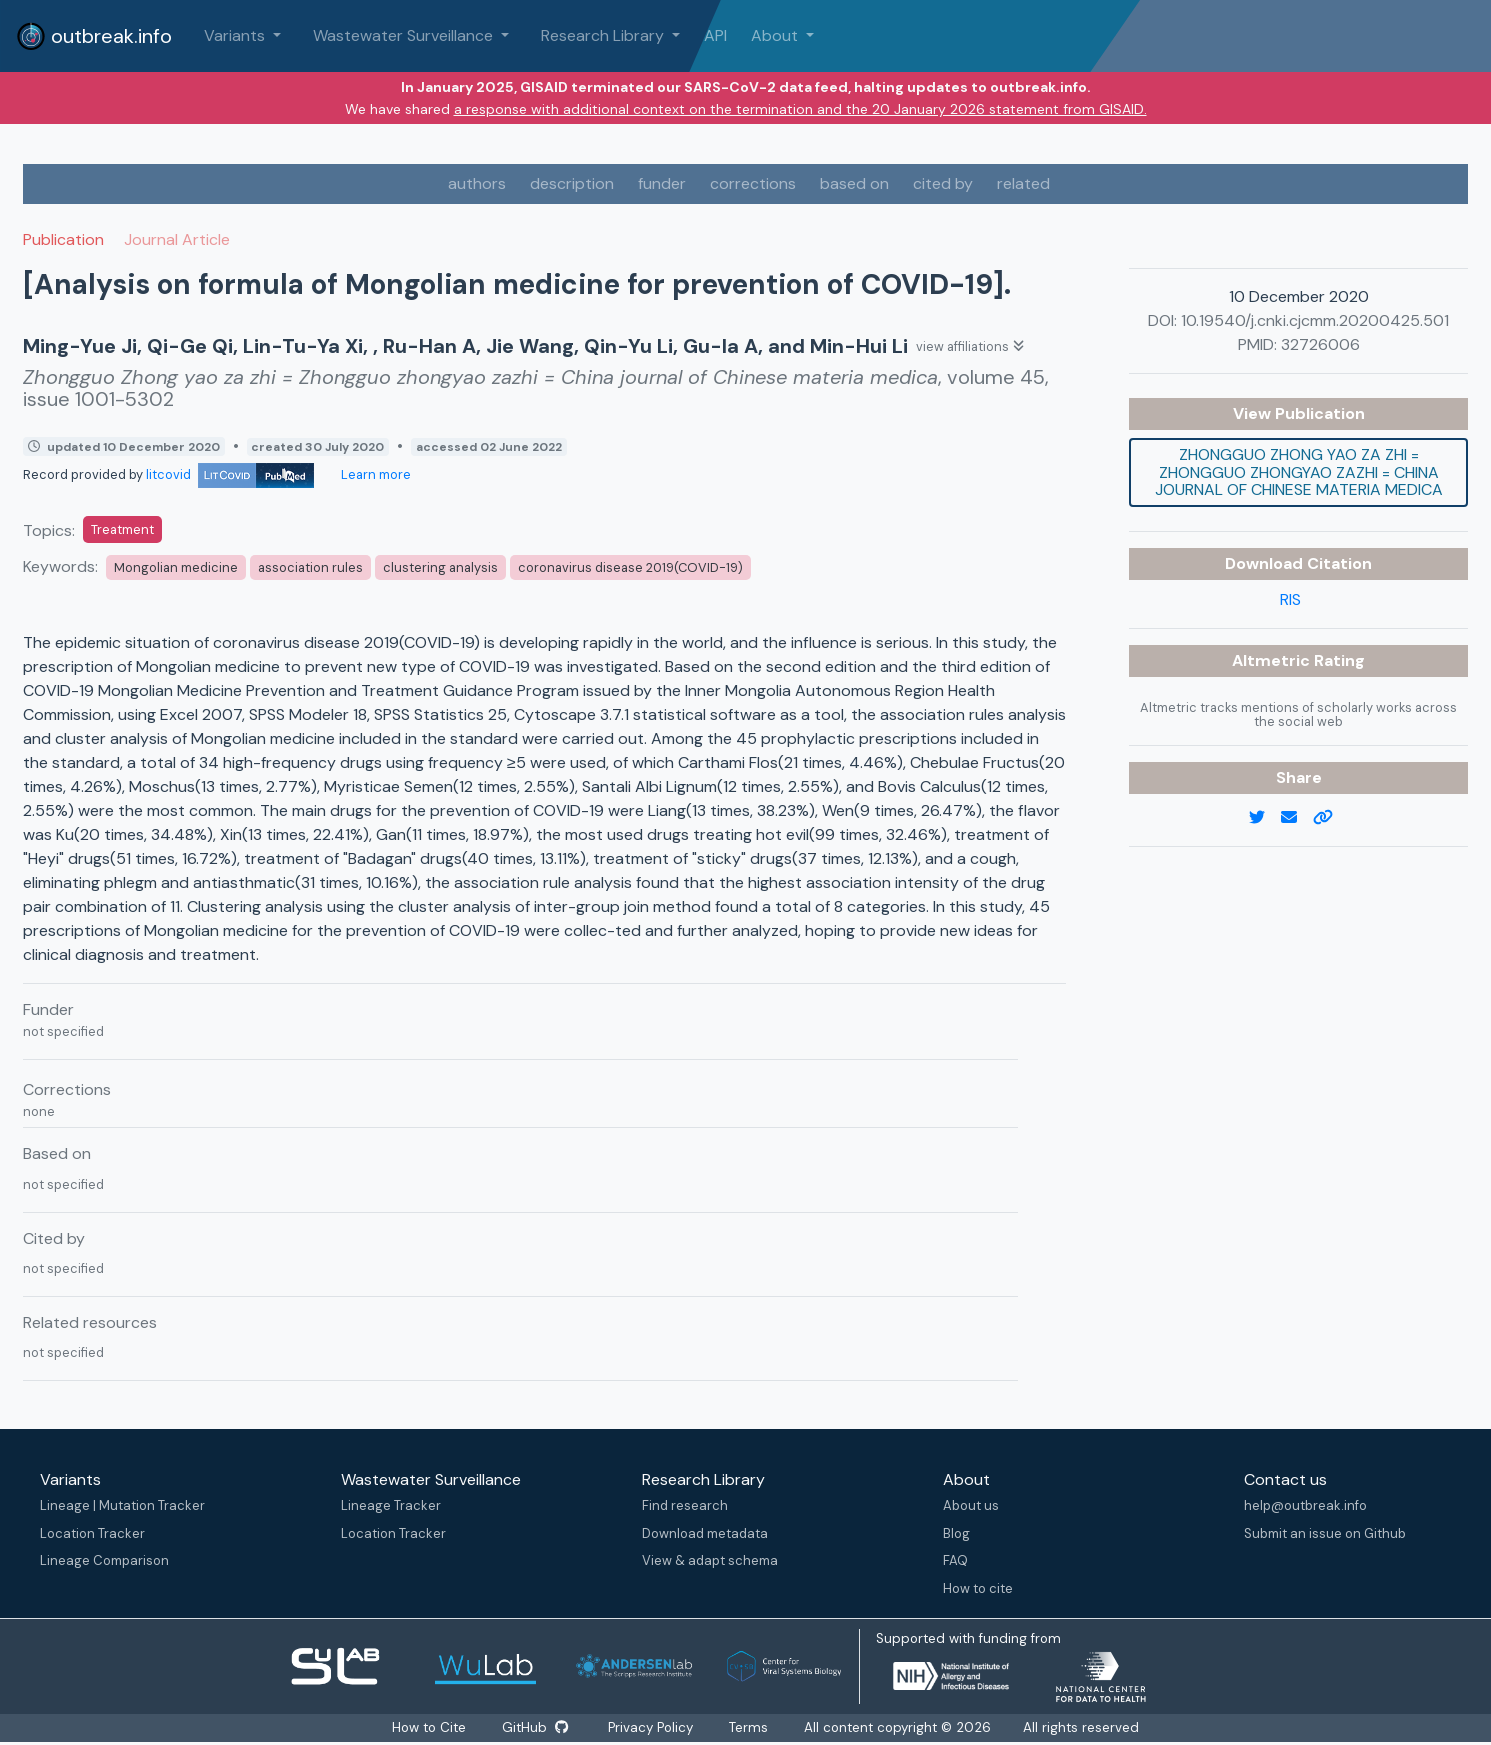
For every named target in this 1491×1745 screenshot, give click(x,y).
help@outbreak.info (1305, 1505)
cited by (943, 183)
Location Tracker (92, 1533)
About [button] (776, 35)
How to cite (978, 1588)
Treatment (122, 529)
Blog (956, 1533)
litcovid (230, 474)
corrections (753, 183)
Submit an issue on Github (1325, 1533)
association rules (310, 567)
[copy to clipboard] (1331, 818)
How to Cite (430, 1727)
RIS (1290, 599)
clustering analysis (440, 567)
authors (477, 183)
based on (854, 183)
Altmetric (1273, 660)
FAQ (955, 1560)
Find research (685, 1505)
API (715, 35)
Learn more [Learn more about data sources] (374, 474)
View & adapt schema (710, 1560)
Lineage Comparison (104, 1560)
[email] (1297, 818)
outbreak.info (94, 36)
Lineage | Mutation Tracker (122, 1505)
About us (971, 1505)
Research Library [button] (604, 35)
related (1023, 183)
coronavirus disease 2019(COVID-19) (630, 567)
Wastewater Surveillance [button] (405, 35)
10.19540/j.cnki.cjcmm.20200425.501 (1315, 320)
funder (662, 183)
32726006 (1320, 344)
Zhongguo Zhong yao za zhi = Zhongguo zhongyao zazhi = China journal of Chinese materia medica (1299, 472)
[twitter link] (1265, 818)
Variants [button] (236, 35)
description (572, 183)
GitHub (535, 1727)
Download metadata (705, 1533)
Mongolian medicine (176, 567)
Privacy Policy (651, 1727)
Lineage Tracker (391, 1505)
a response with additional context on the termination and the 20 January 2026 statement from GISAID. (800, 109)
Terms (749, 1727)
